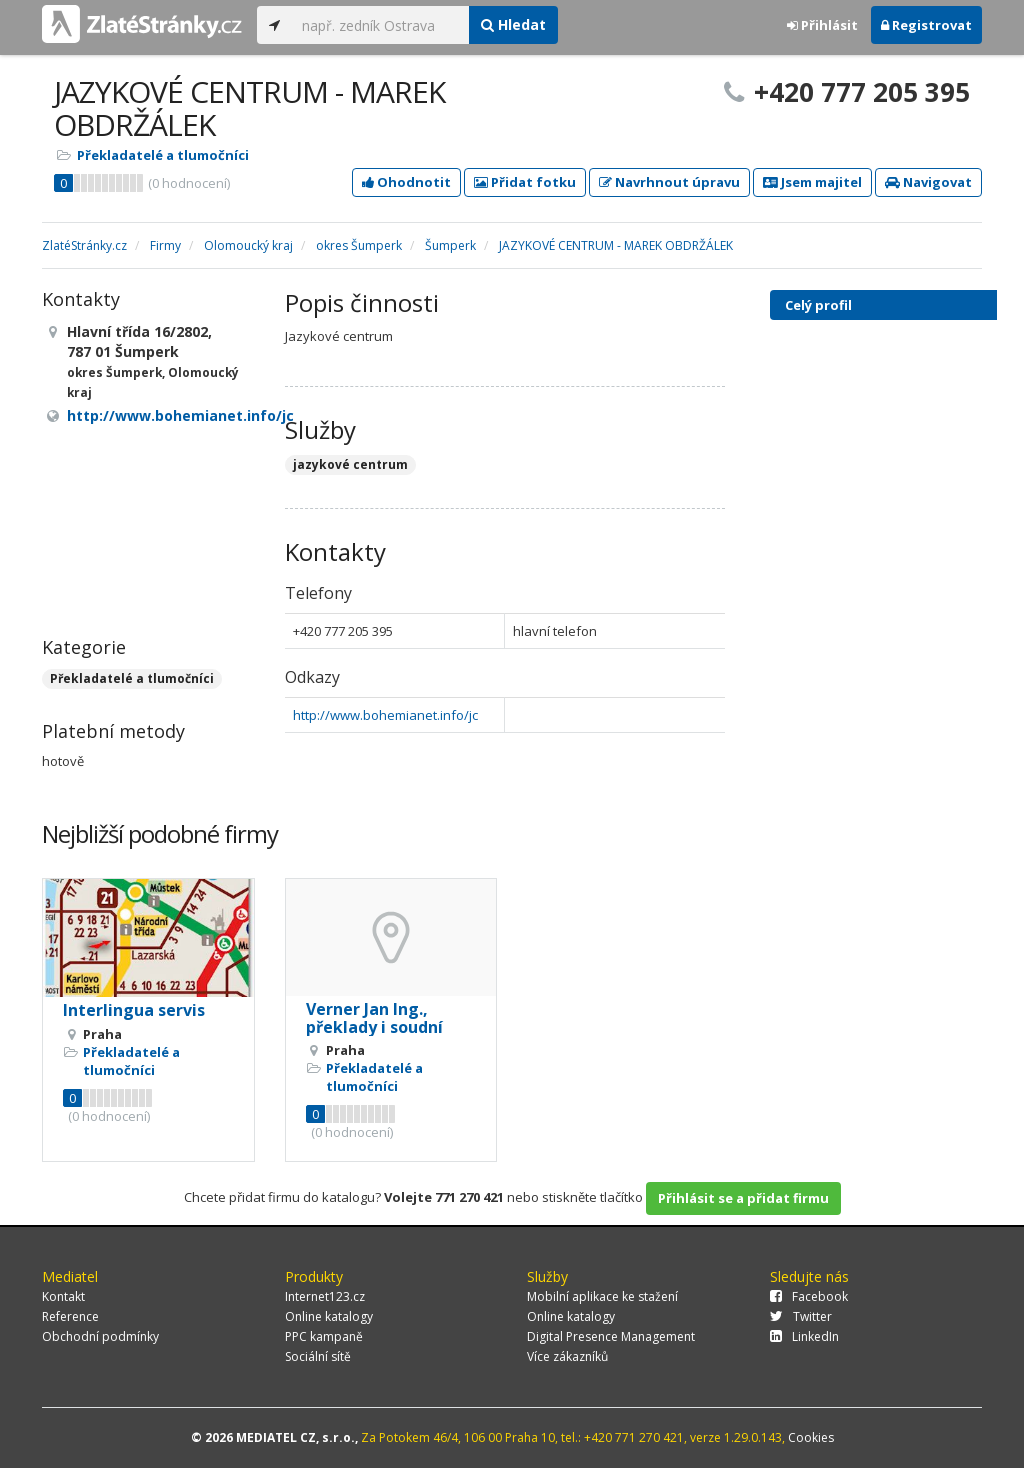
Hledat (513, 24)
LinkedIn (804, 1336)
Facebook (809, 1296)
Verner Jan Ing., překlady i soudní (374, 1018)
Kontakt (63, 1296)
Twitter (801, 1316)
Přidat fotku (525, 182)
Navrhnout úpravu (669, 182)
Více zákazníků (567, 1356)
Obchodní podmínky (100, 1336)
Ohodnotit (406, 182)
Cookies (811, 1437)
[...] (380, 25)
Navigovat (928, 182)
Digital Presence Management (611, 1336)
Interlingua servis (134, 1010)
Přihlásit (822, 25)
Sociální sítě (318, 1356)
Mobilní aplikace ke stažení (602, 1296)
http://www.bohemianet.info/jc (385, 715)
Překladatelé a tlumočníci (163, 155)
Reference (70, 1316)
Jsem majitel (812, 182)
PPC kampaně (324, 1336)
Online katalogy (329, 1316)
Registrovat (926, 25)
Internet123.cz (325, 1296)
